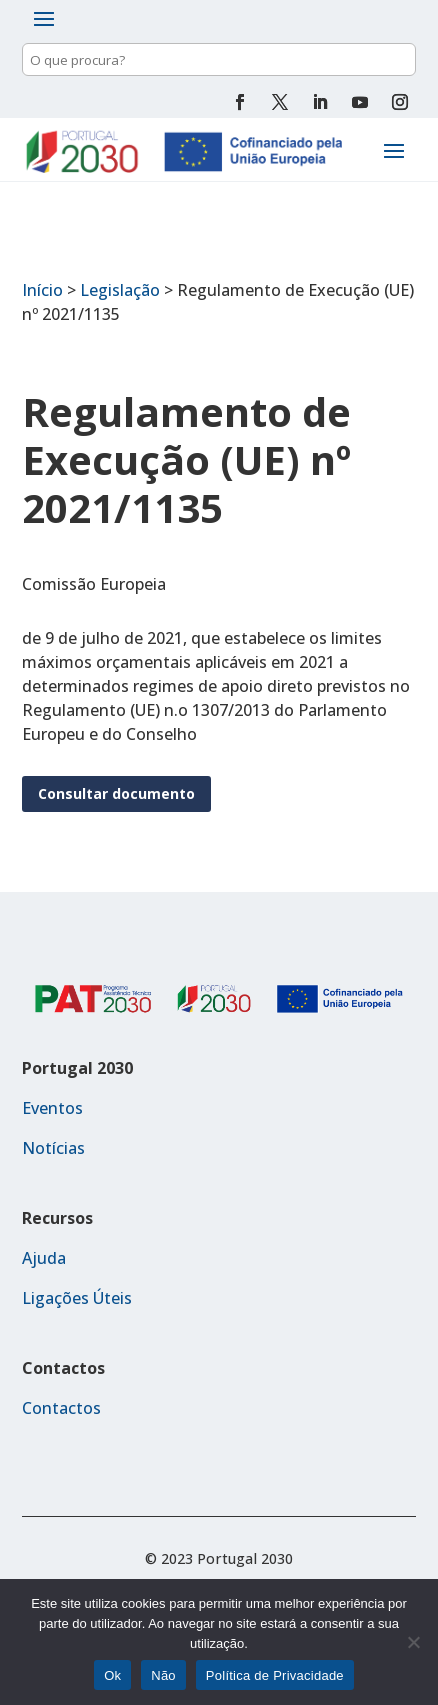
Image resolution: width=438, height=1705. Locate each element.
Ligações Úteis (77, 1298)
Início (42, 290)
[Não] (413, 1642)
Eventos (52, 1108)
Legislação (120, 290)
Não (163, 1675)
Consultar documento (116, 793)
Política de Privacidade (275, 1675)
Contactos (61, 1408)
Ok (112, 1675)
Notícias (53, 1148)
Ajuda (44, 1258)
